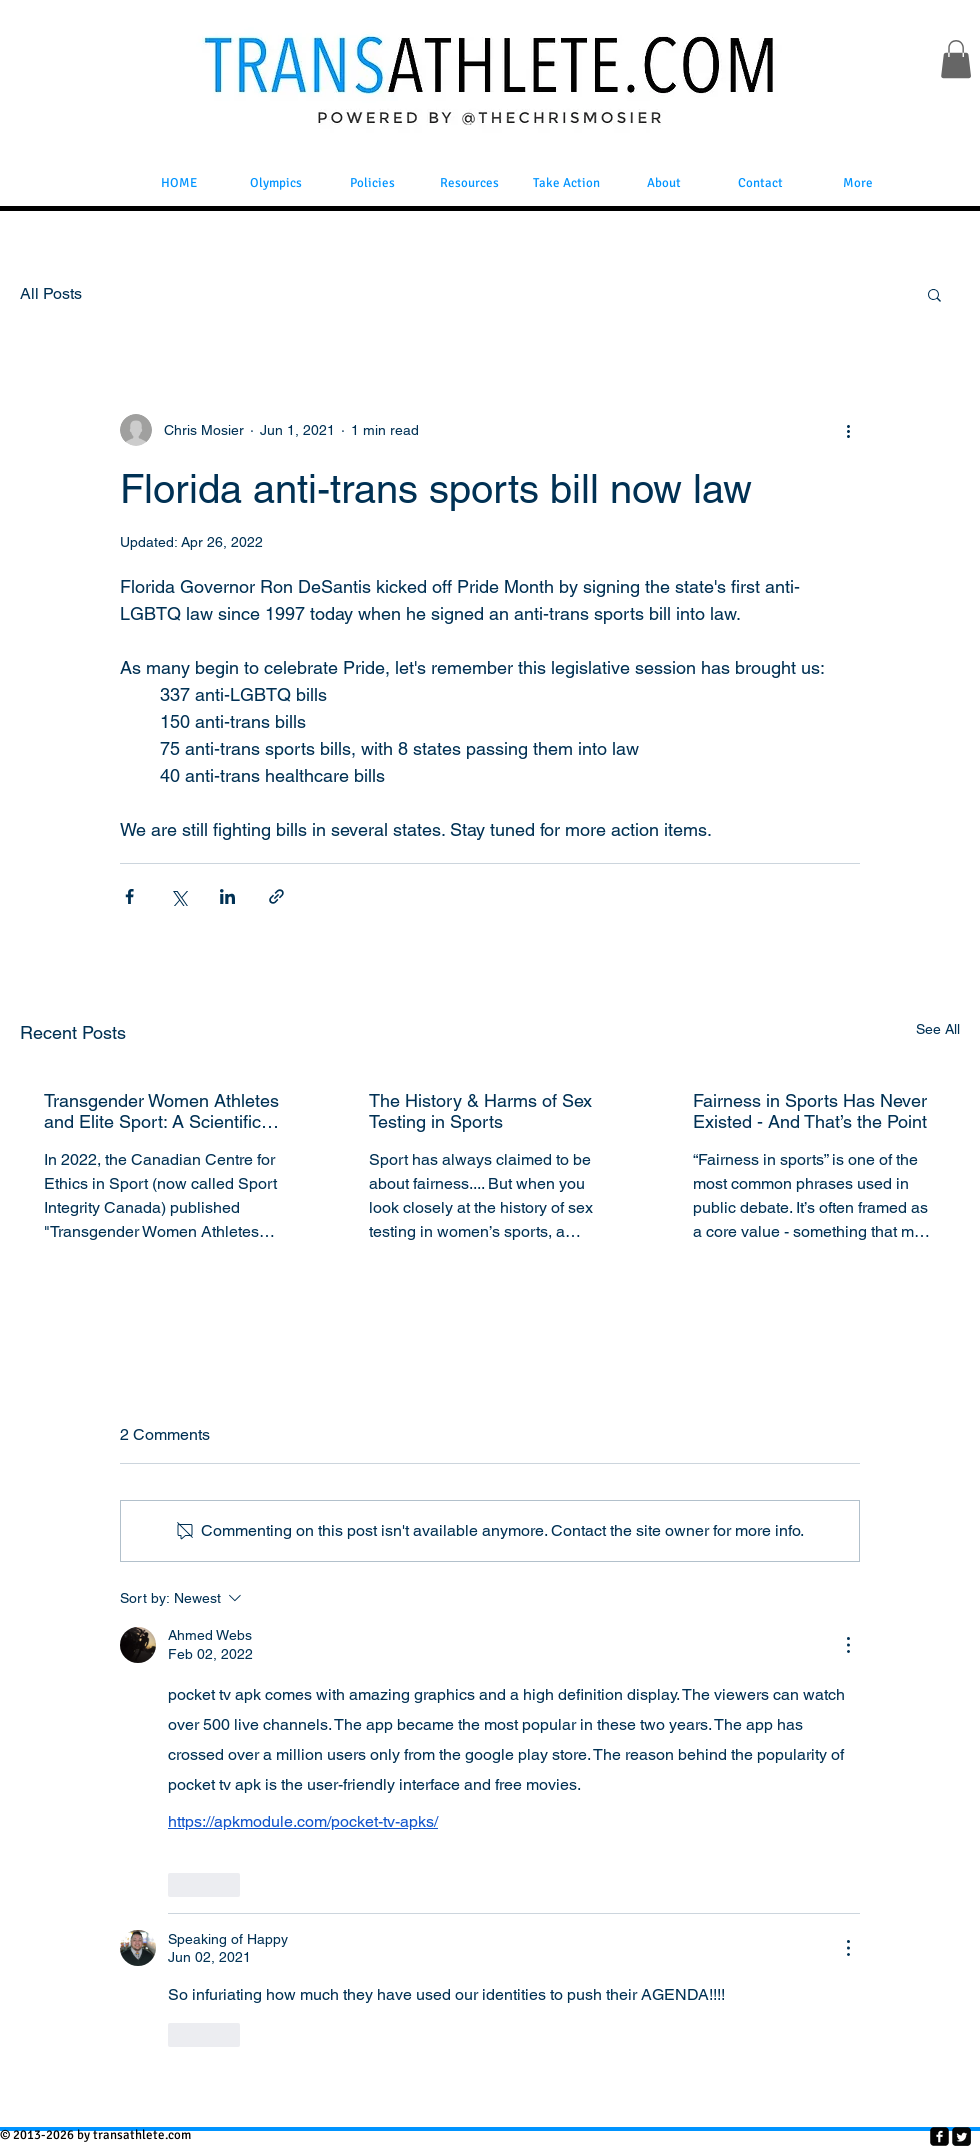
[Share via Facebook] (129, 896)
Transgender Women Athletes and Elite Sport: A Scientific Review (161, 1111)
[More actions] (848, 430)
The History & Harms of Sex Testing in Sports (480, 1111)
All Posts (51, 293)
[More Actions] (848, 1645)
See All (938, 1029)
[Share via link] (276, 896)
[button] (956, 59)
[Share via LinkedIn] (227, 896)
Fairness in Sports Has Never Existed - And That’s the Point (810, 1111)
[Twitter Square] (961, 2136)
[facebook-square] (939, 2136)
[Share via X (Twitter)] (178, 896)
